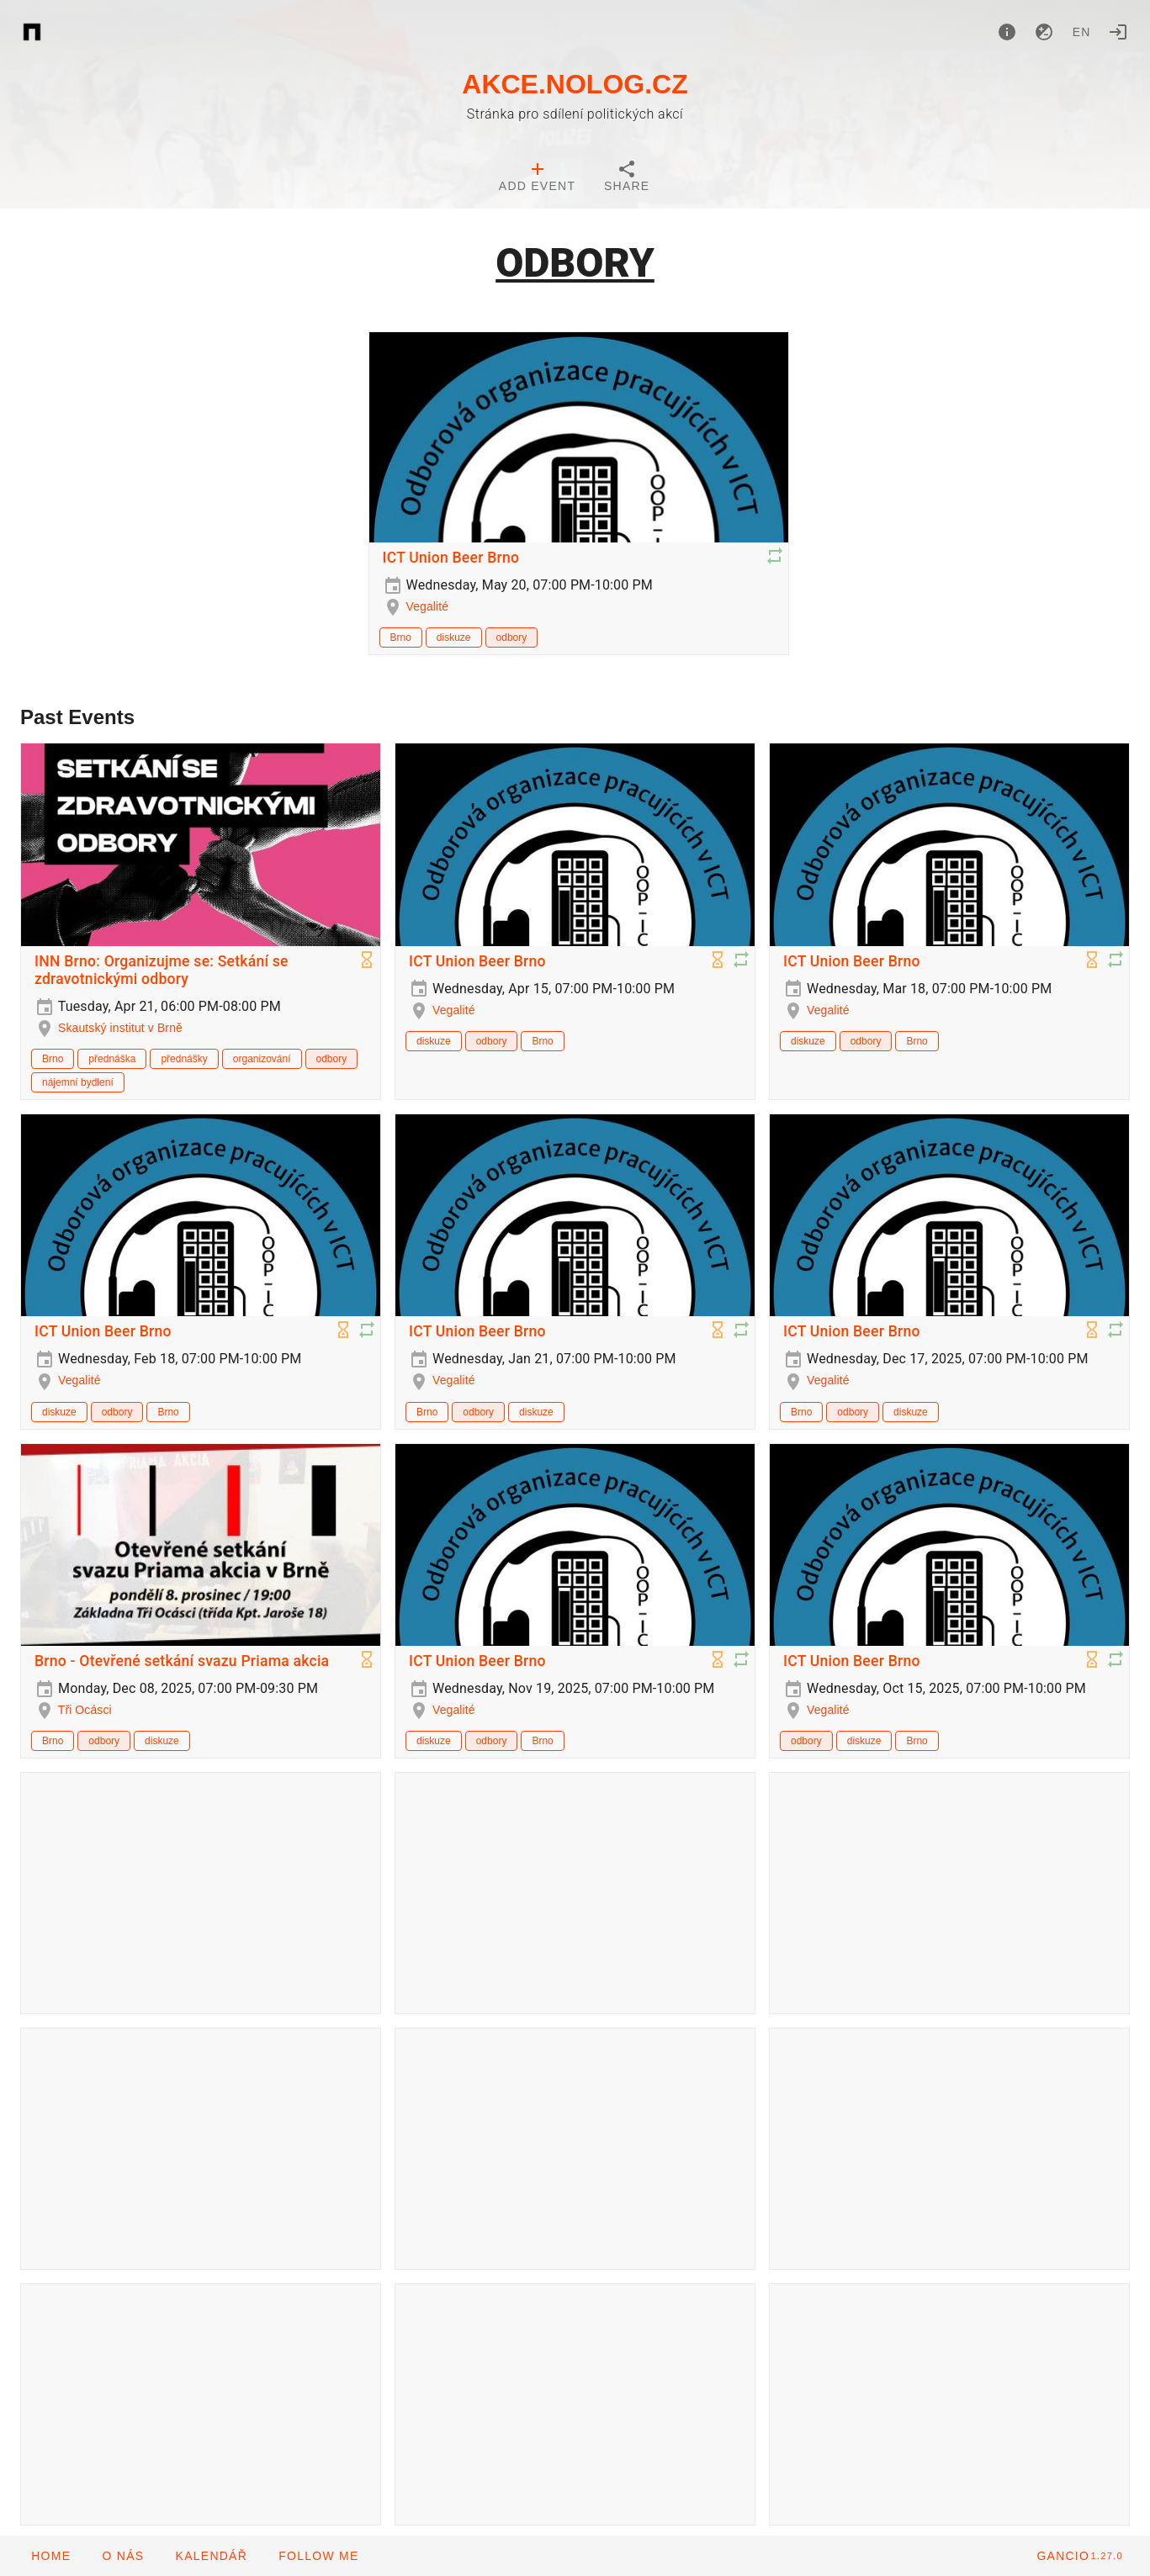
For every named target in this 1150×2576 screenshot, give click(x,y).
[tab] (537, 178)
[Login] (1118, 31)
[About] (1006, 31)
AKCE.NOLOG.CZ (574, 84)
